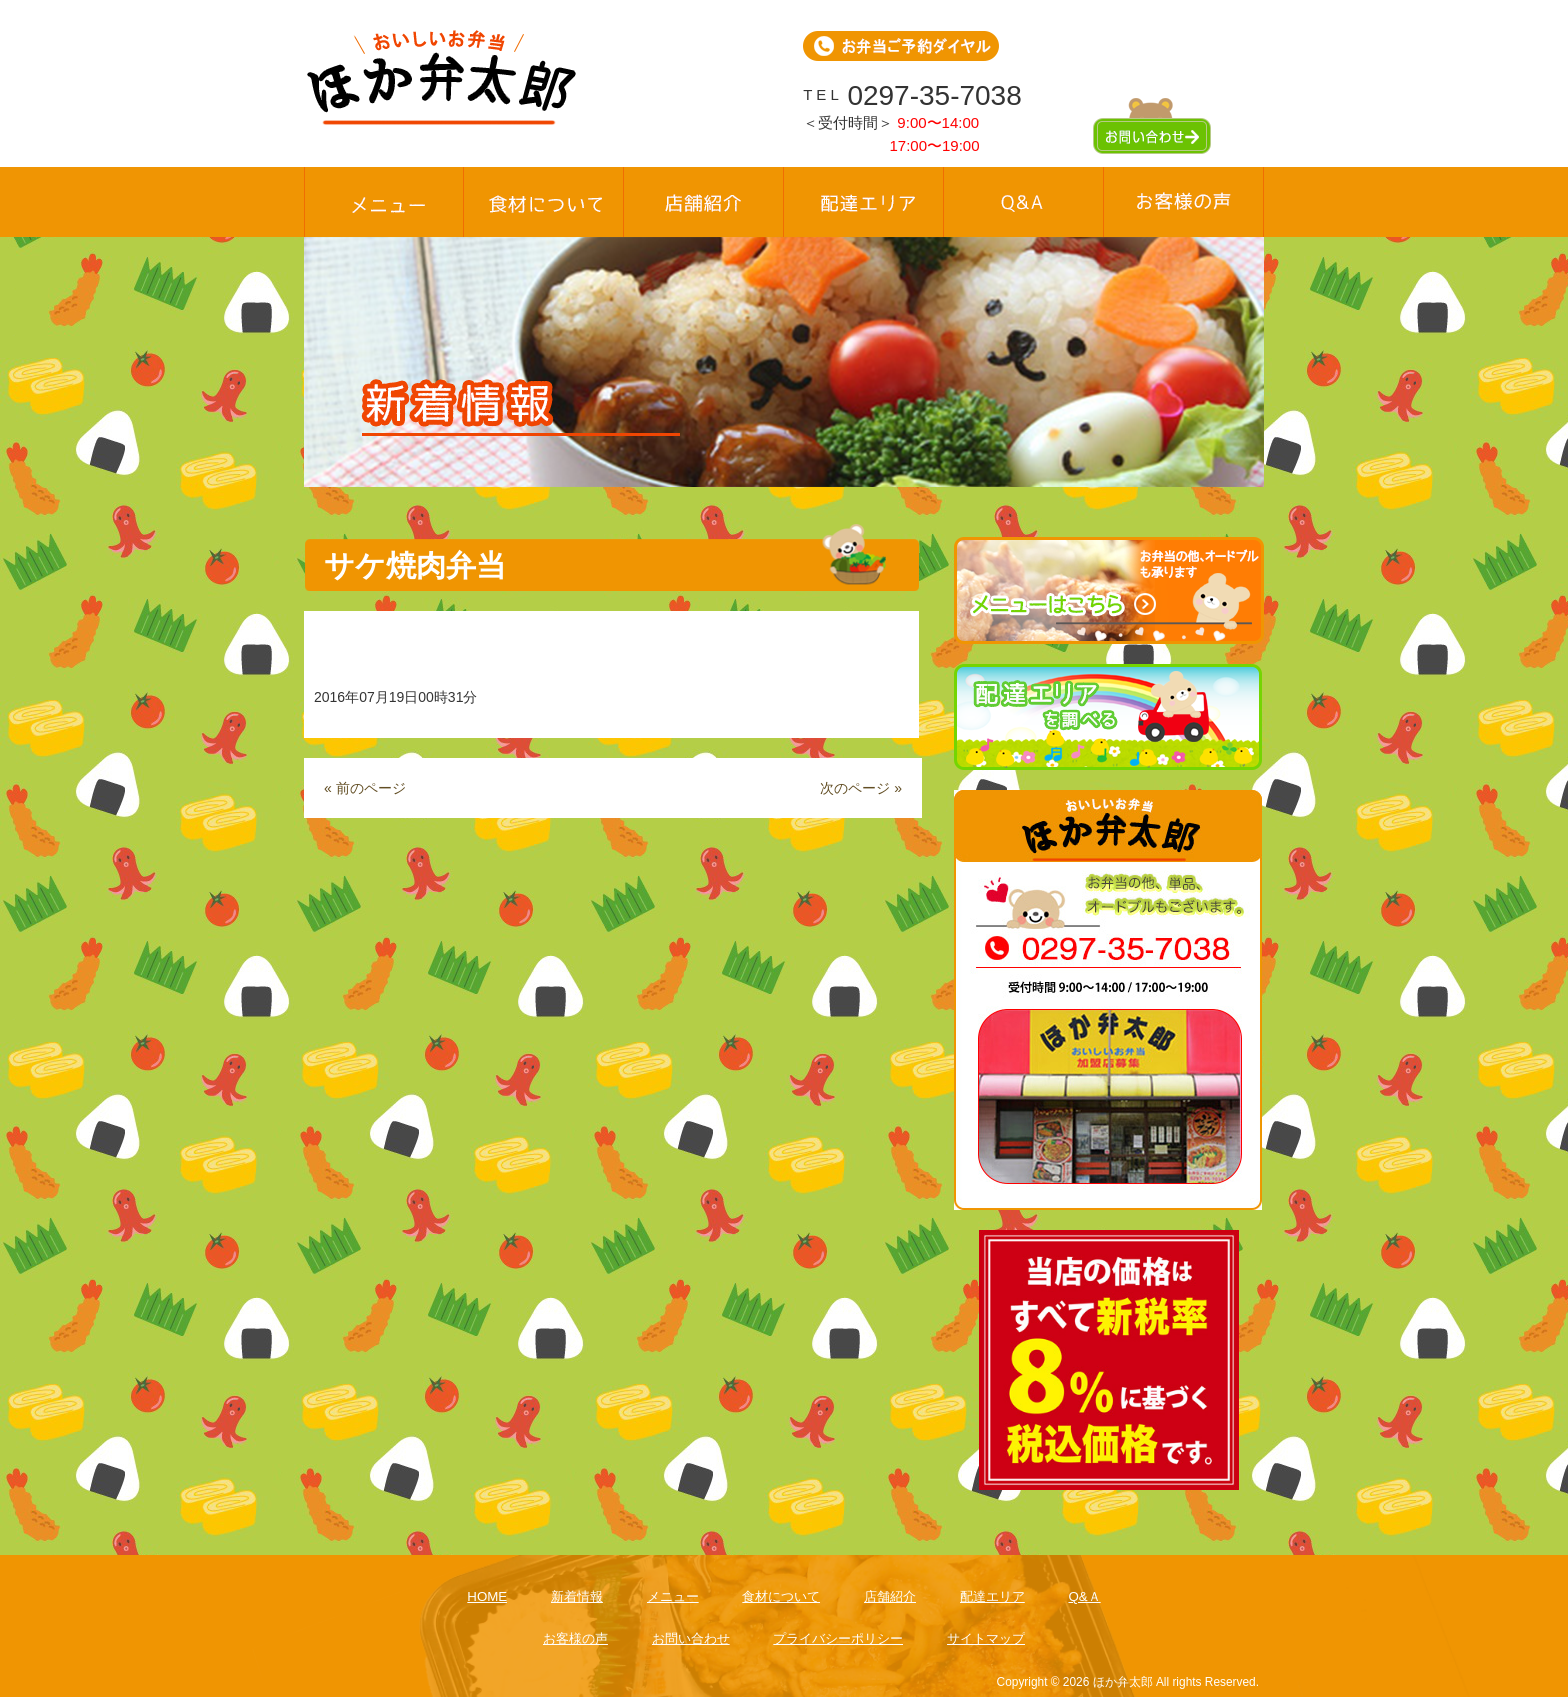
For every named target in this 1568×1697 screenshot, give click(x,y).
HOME (487, 1596)
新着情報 (577, 1596)
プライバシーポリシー (838, 1638)
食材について (781, 1596)
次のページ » (861, 788)
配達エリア (992, 1596)
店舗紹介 (890, 1596)
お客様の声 (575, 1638)
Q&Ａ (1084, 1596)
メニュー (673, 1596)
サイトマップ (986, 1638)
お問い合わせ (691, 1638)
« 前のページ (365, 788)
